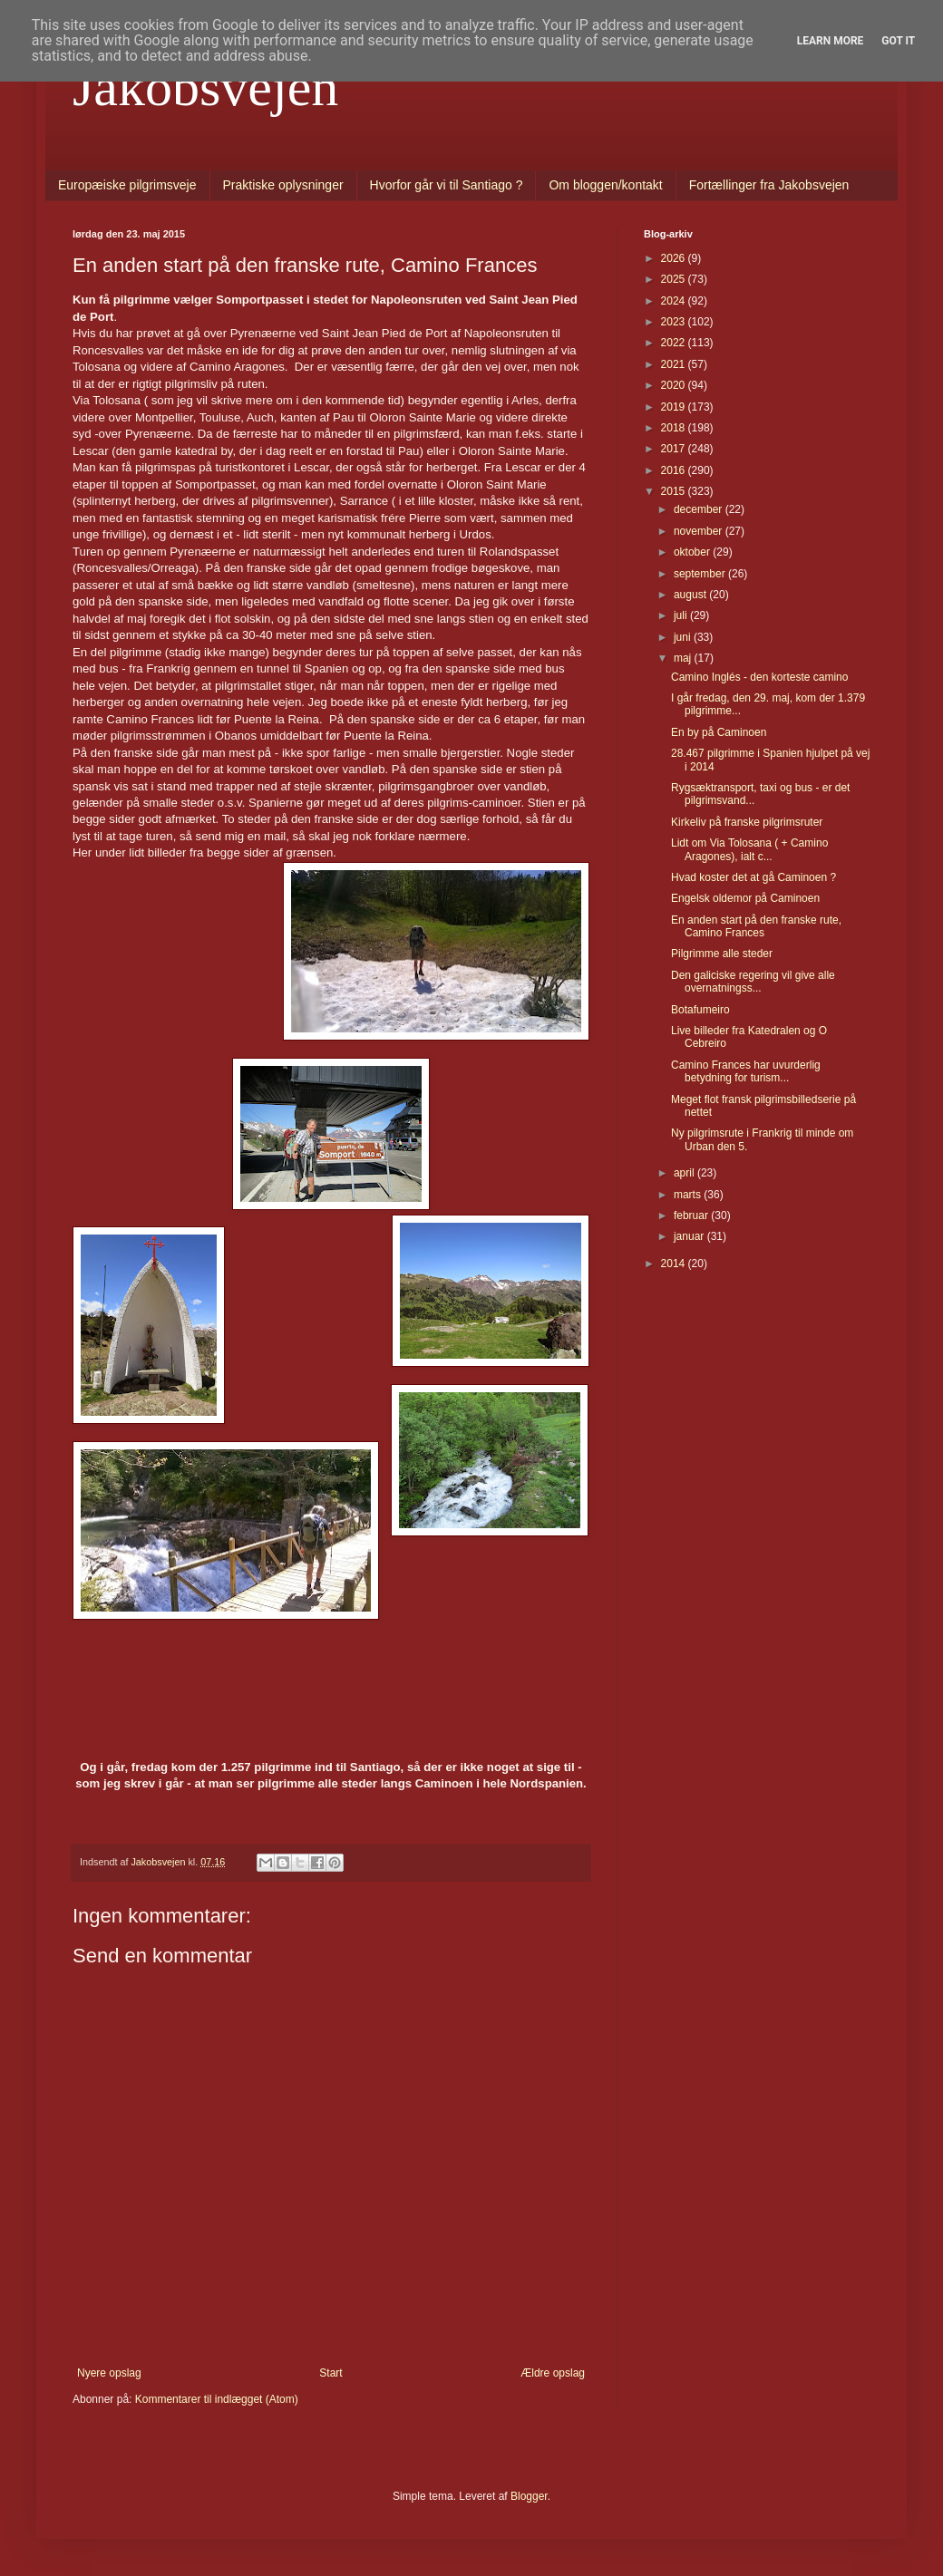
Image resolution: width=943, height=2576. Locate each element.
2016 (674, 470)
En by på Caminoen (718, 732)
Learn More (830, 40)
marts (689, 1194)
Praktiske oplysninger (283, 185)
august (691, 594)
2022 (674, 342)
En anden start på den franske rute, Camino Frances (756, 926)
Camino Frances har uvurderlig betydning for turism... (746, 1071)
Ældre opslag (552, 2373)
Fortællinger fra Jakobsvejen (769, 185)
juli (682, 615)
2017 (674, 448)
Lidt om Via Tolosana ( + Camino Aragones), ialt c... (749, 849)
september (701, 573)
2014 (674, 1263)
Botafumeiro (700, 1009)
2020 (674, 385)
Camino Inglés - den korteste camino (759, 677)
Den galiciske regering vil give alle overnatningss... (753, 981)
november (699, 531)
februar (692, 1215)
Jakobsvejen (205, 87)
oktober (693, 552)
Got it (898, 40)
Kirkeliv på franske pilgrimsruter (746, 822)
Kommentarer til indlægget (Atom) (216, 2399)
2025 (674, 279)
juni (684, 637)
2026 (674, 258)
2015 (674, 491)
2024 (674, 301)
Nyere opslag (109, 2373)
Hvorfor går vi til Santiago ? (446, 185)
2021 (674, 364)
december (699, 509)
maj (684, 658)
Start (330, 2373)
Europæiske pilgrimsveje (127, 185)
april (685, 1173)
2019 (674, 407)
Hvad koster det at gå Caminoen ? (753, 877)
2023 (674, 321)
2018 (674, 427)
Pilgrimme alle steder (722, 953)
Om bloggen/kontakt (605, 185)
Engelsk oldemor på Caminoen (745, 898)
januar (690, 1236)
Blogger (529, 2496)
